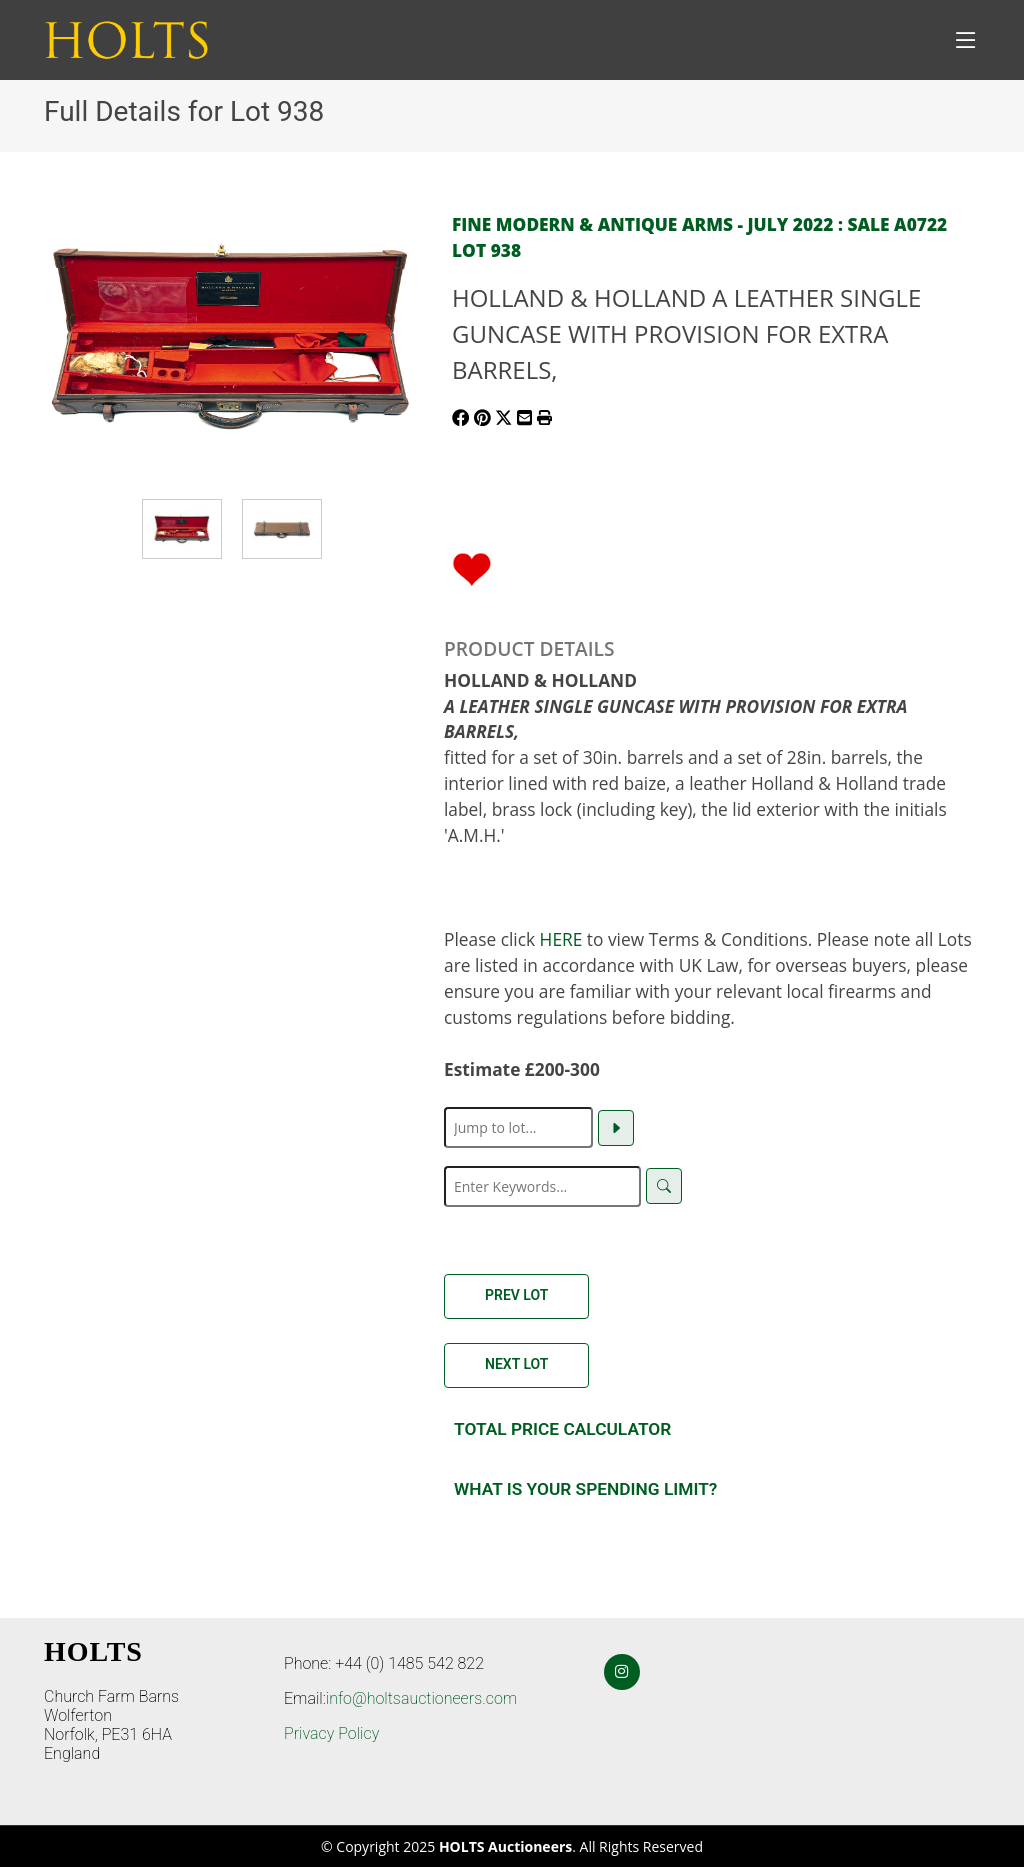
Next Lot (516, 1364)
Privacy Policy (331, 1733)
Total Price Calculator (562, 1429)
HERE (561, 939)
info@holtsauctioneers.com (421, 1698)
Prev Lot (516, 1295)
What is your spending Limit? (585, 1489)
